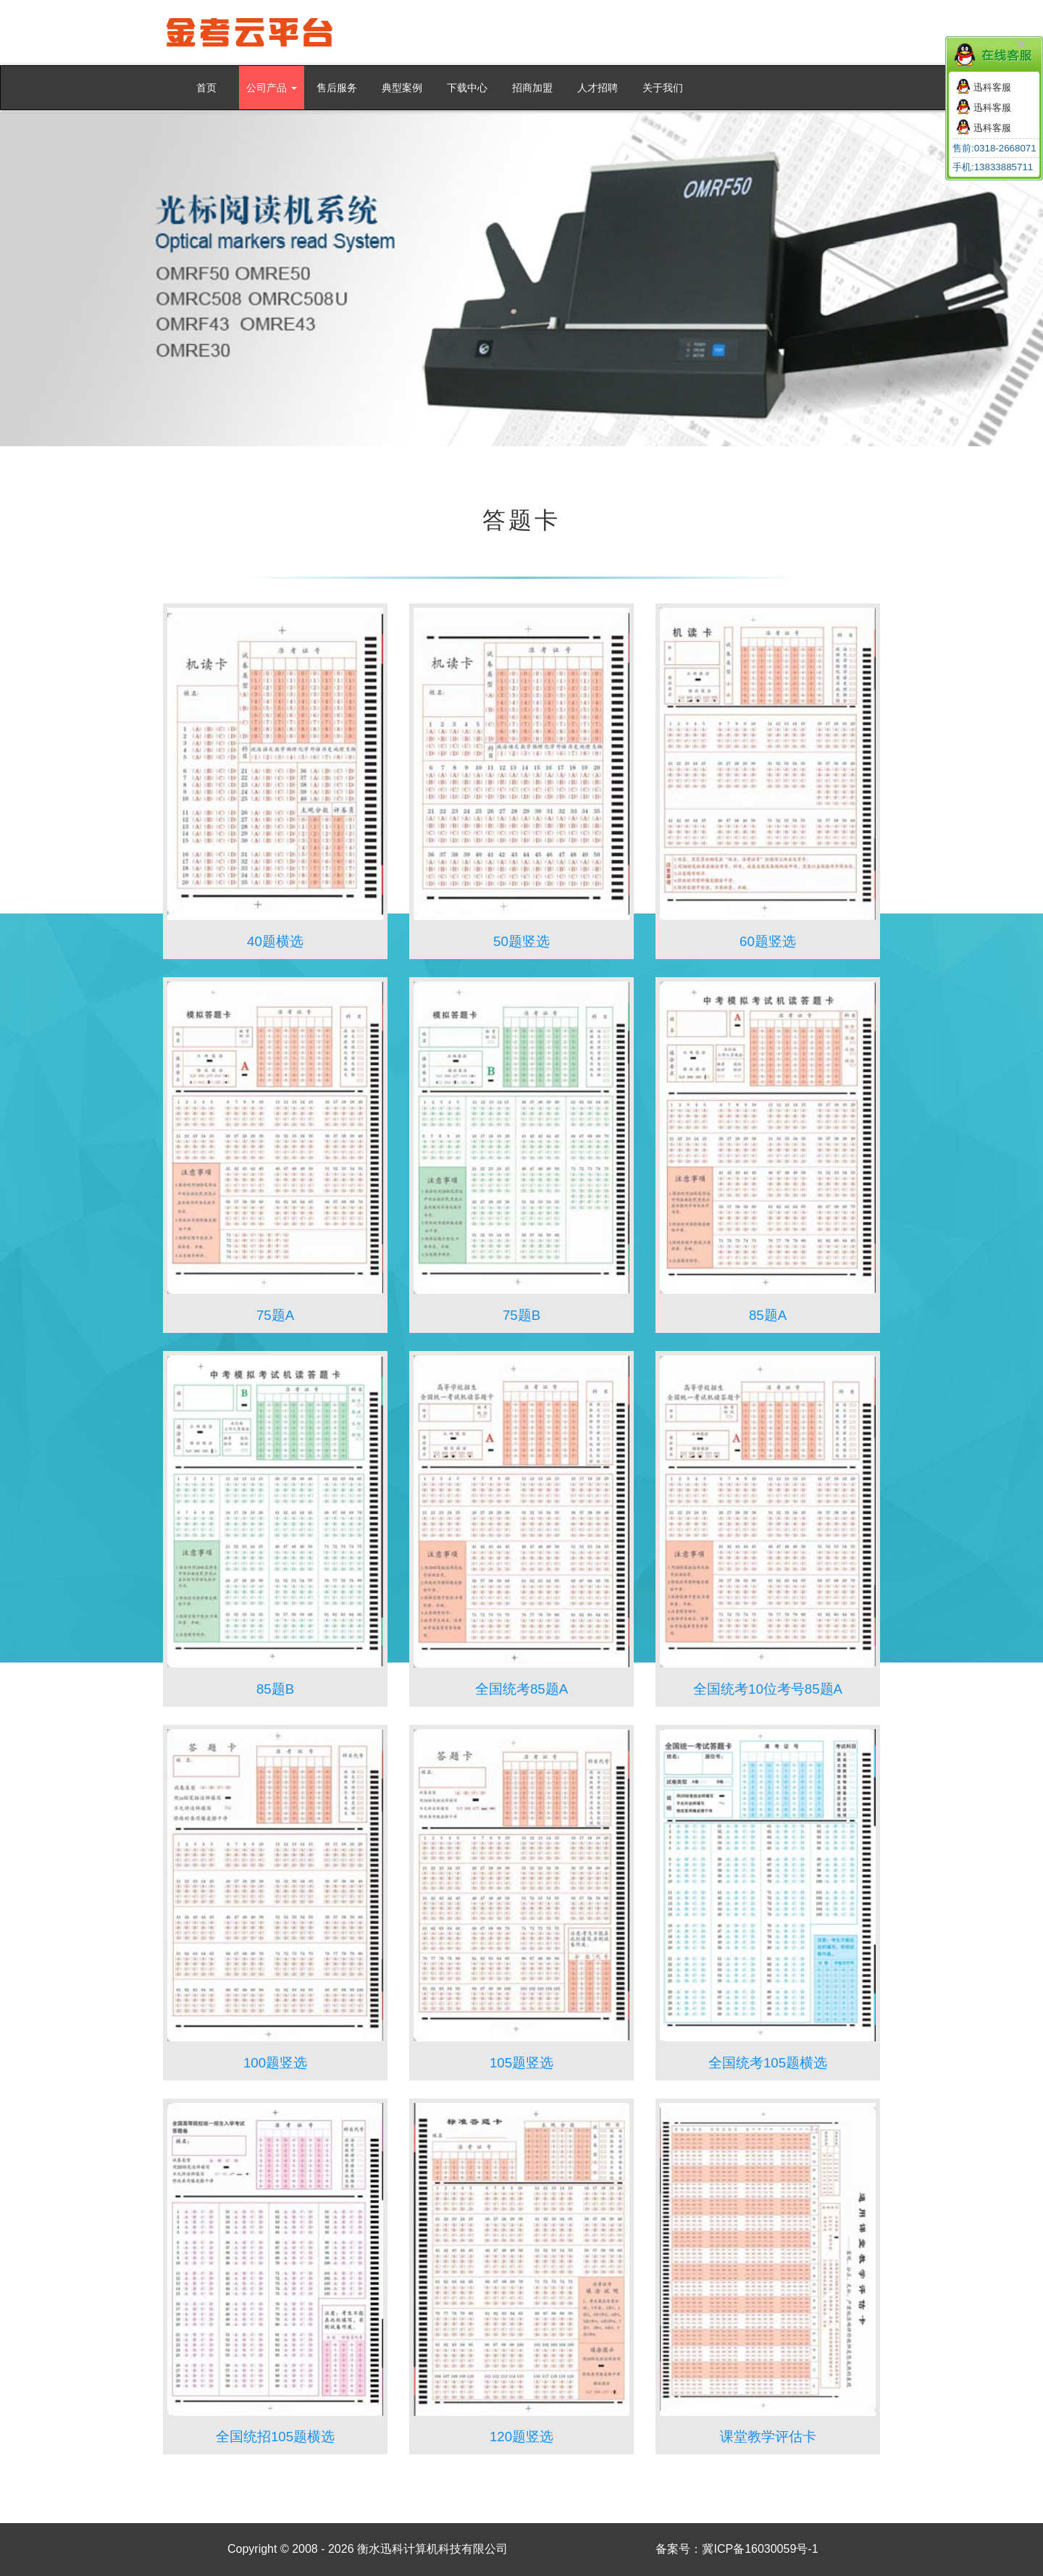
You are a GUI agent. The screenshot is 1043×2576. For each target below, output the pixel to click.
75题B (521, 1315)
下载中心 (467, 87)
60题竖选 (768, 941)
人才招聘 (597, 87)
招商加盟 (532, 87)
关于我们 (662, 87)
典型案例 (402, 87)
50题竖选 (521, 941)
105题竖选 (521, 2062)
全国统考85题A (521, 1689)
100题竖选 (275, 2062)
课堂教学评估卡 (768, 2436)
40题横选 (275, 941)
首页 (206, 87)
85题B (275, 1689)
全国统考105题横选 (767, 2062)
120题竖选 (521, 2436)
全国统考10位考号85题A (767, 1689)
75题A (275, 1315)
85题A (768, 1315)
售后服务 (337, 87)
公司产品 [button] (271, 87)
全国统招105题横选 (275, 2436)
